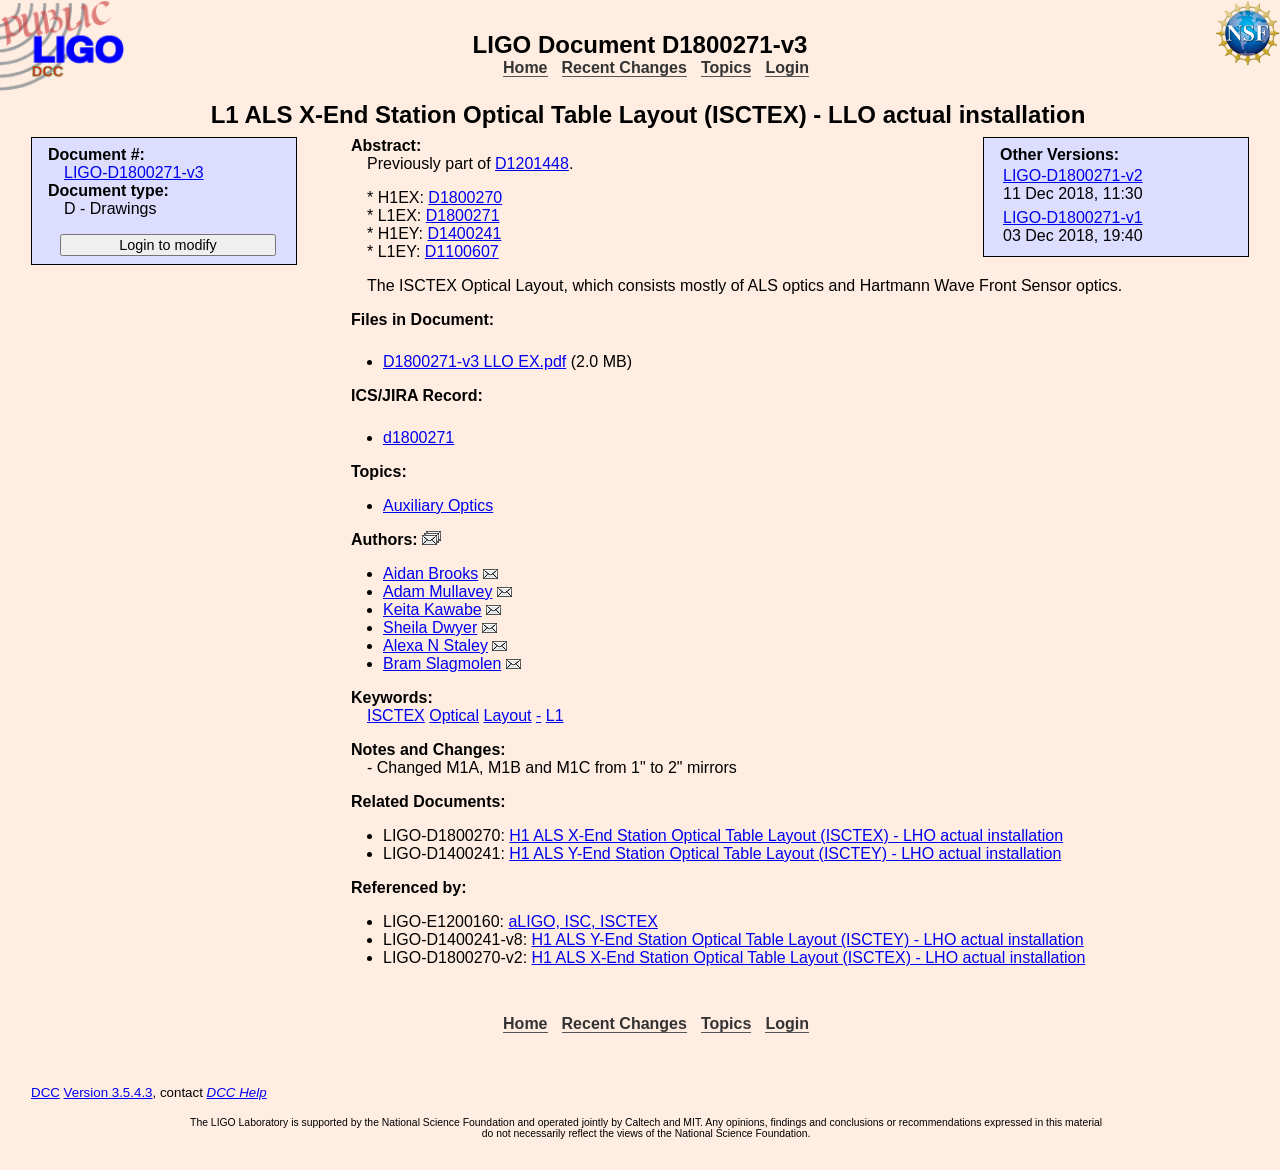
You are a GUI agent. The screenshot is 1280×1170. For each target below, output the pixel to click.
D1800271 (463, 215)
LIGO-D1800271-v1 (1073, 217)
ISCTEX (396, 715)
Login (787, 67)
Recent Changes (624, 67)
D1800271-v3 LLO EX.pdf (474, 361)
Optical (454, 715)
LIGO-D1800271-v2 (1073, 175)
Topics (726, 67)
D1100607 (462, 251)
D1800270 (465, 197)
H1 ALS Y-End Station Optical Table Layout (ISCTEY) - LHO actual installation (785, 853)
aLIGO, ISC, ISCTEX (582, 921)
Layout (508, 715)
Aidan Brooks (430, 573)
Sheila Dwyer (430, 627)
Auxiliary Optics (438, 505)
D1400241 (464, 233)
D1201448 (532, 163)
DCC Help (237, 1092)
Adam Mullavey (437, 591)
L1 (555, 715)
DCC (45, 1092)
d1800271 (418, 437)
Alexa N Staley (435, 645)
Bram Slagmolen (442, 663)
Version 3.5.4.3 (108, 1092)
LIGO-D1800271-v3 (134, 172)
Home (525, 67)
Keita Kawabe (432, 609)
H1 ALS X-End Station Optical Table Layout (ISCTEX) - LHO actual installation (786, 835)
